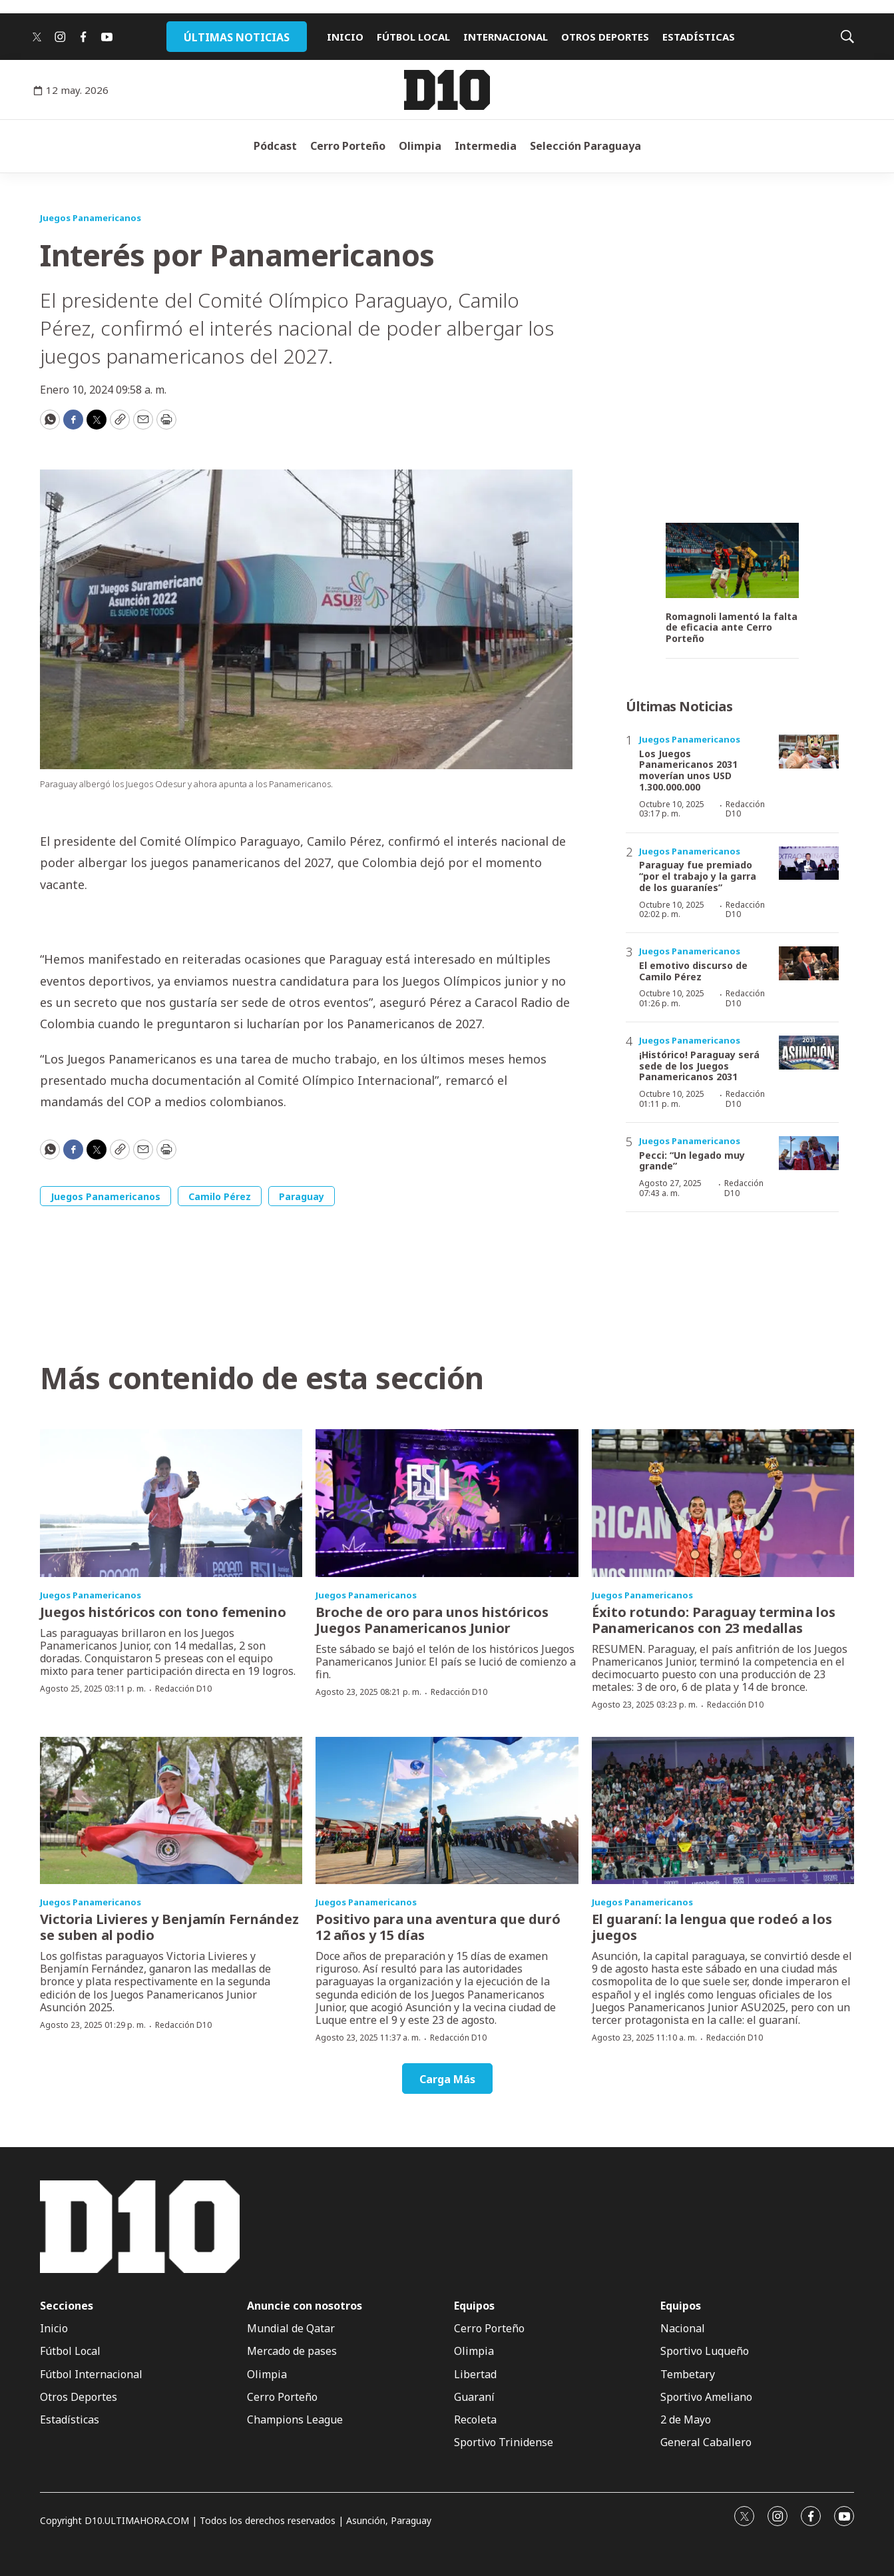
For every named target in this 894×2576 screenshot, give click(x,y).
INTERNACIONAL (505, 36)
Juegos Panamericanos (90, 218)
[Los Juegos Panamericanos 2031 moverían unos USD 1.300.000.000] (809, 752)
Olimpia (420, 146)
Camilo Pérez (219, 1196)
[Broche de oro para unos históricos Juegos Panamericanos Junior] (447, 1503)
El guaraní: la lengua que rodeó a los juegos (712, 1927)
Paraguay (301, 1196)
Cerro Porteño (347, 146)
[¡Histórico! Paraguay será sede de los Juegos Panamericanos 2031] (809, 1053)
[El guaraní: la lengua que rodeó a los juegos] (723, 1811)
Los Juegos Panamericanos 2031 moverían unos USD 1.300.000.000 (688, 770)
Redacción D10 (745, 809)
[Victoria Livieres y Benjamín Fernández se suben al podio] (171, 1811)
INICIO (345, 36)
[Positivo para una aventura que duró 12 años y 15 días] (447, 1811)
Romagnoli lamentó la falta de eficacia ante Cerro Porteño (731, 628)
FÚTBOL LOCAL (413, 36)
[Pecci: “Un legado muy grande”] (809, 1153)
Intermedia (486, 146)
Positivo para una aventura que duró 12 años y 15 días (438, 1927)
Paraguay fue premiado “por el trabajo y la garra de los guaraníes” (697, 876)
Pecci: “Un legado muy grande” (692, 1161)
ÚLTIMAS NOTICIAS (237, 37)
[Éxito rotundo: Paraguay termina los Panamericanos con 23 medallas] (723, 1503)
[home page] (447, 90)
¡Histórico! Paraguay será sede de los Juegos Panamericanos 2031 (699, 1066)
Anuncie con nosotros (304, 2306)
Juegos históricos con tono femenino (163, 1612)
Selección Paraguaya (585, 146)
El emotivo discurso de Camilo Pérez (693, 971)
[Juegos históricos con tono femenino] (171, 1503)
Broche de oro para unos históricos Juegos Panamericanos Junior (432, 1620)
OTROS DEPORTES (605, 36)
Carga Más (447, 2079)
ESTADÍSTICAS (698, 36)
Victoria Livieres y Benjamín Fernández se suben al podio (169, 1927)
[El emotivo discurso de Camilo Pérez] (809, 963)
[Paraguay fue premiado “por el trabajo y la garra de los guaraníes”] (809, 863)
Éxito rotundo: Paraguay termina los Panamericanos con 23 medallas (713, 1620)
